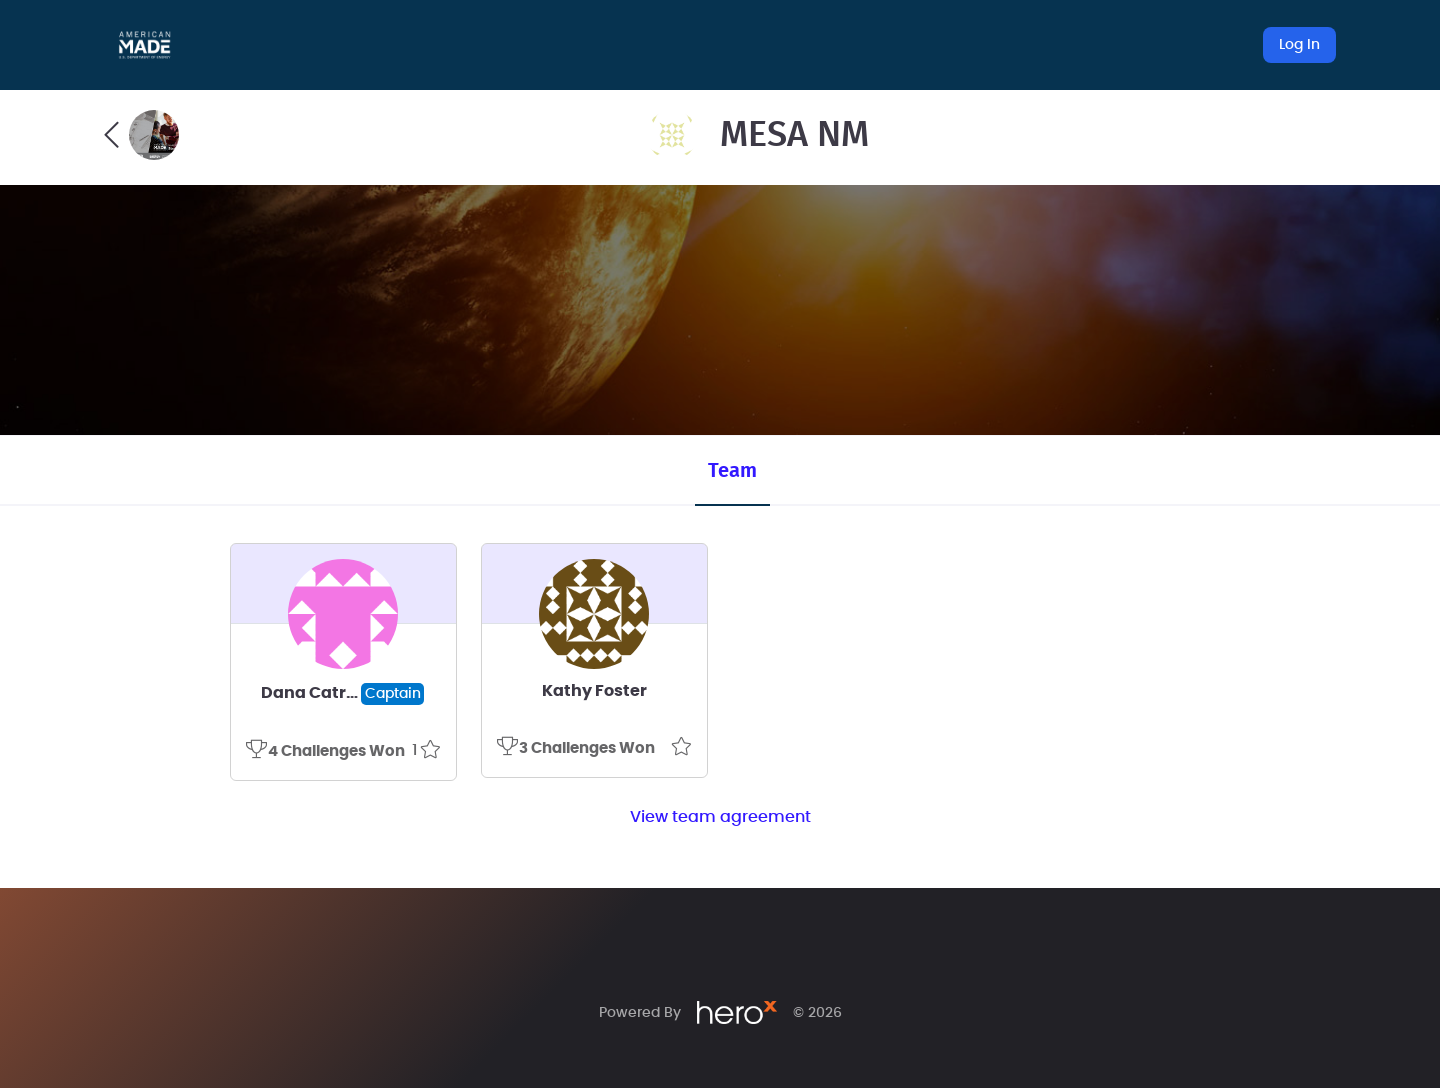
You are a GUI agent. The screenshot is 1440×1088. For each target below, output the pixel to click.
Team (732, 471)
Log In (1299, 45)
